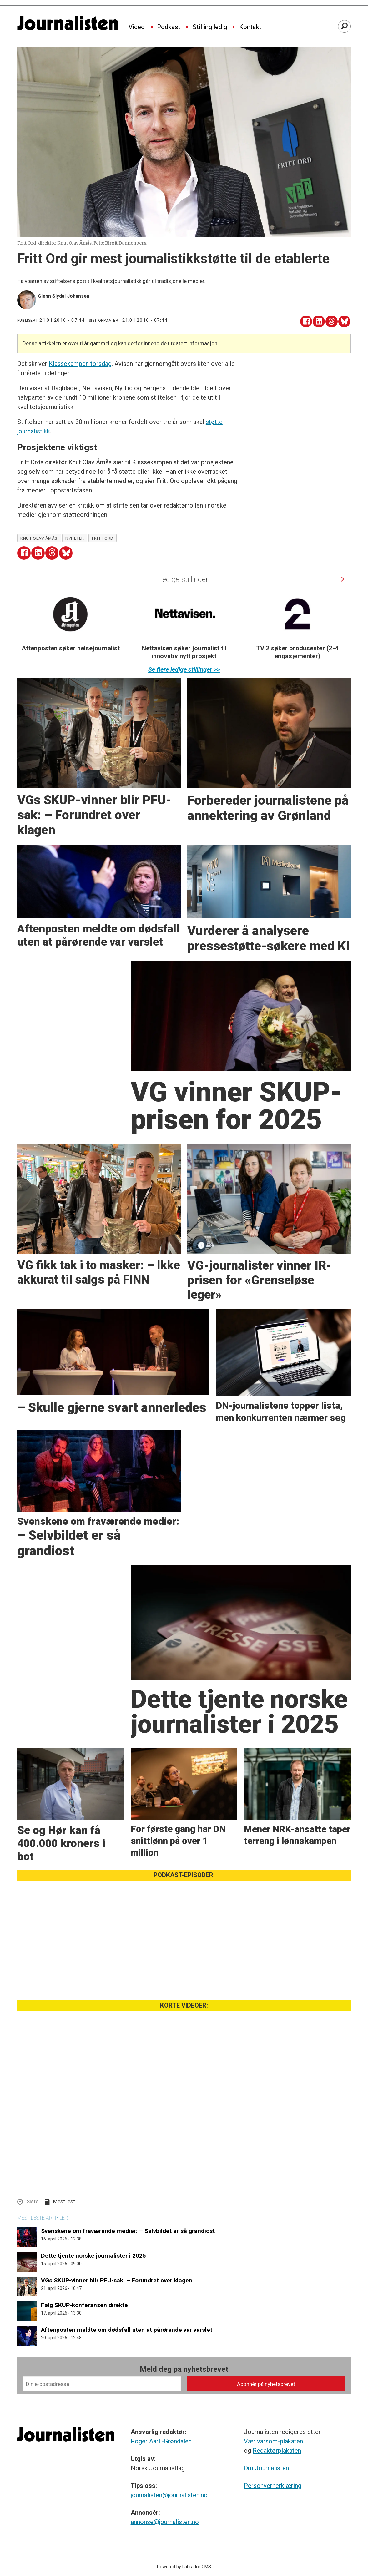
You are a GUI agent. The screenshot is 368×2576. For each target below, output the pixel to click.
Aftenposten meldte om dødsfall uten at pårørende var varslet (126, 2329)
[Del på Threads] (331, 322)
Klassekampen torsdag (80, 363)
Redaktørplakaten (277, 2450)
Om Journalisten (266, 2468)
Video (137, 27)
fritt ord (102, 538)
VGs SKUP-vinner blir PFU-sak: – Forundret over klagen (116, 2280)
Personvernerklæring (272, 2485)
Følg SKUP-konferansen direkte (84, 2305)
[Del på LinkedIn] (319, 322)
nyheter (74, 538)
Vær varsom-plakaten (273, 2441)
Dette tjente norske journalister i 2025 (93, 2255)
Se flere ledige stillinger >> (184, 669)
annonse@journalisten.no (165, 2522)
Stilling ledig (210, 27)
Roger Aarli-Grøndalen (161, 2441)
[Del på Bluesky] (344, 322)
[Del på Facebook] (306, 322)
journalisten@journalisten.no (169, 2495)
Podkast (168, 27)
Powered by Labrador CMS (184, 2566)
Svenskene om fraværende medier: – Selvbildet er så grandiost (128, 2231)
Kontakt (250, 27)
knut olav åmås (39, 538)
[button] (343, 579)
